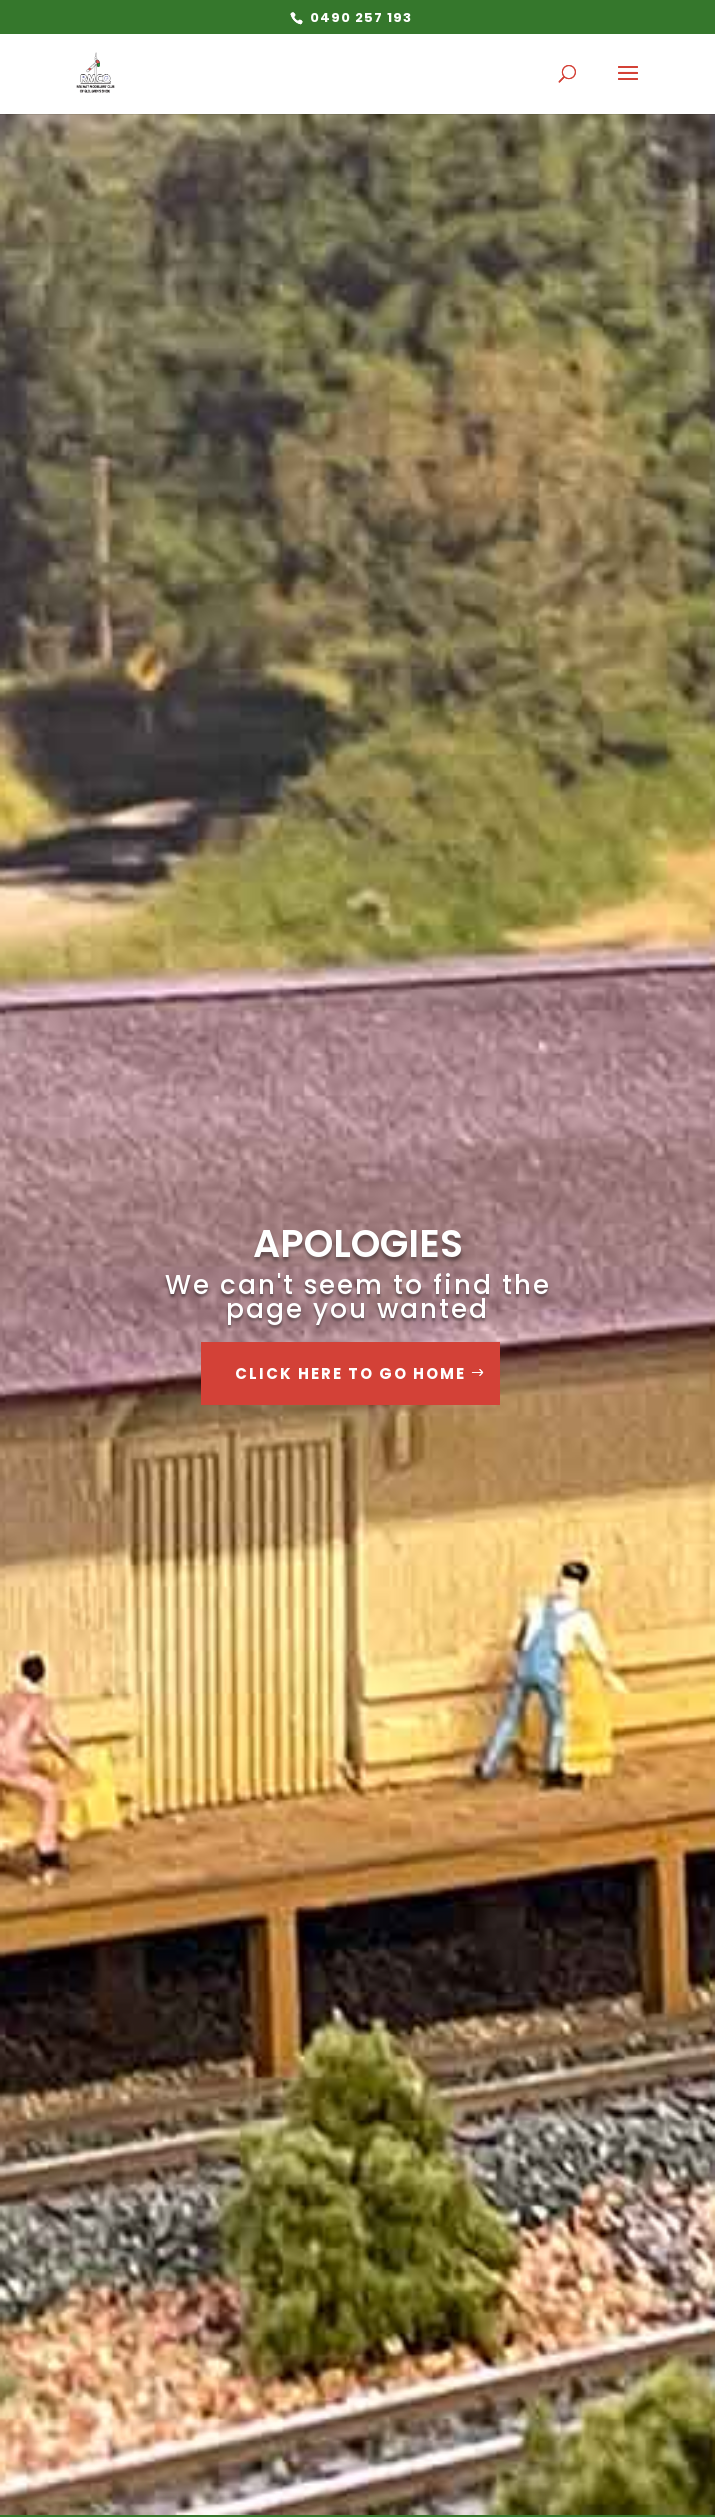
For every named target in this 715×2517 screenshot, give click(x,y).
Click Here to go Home (350, 1373)
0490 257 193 (359, 17)
